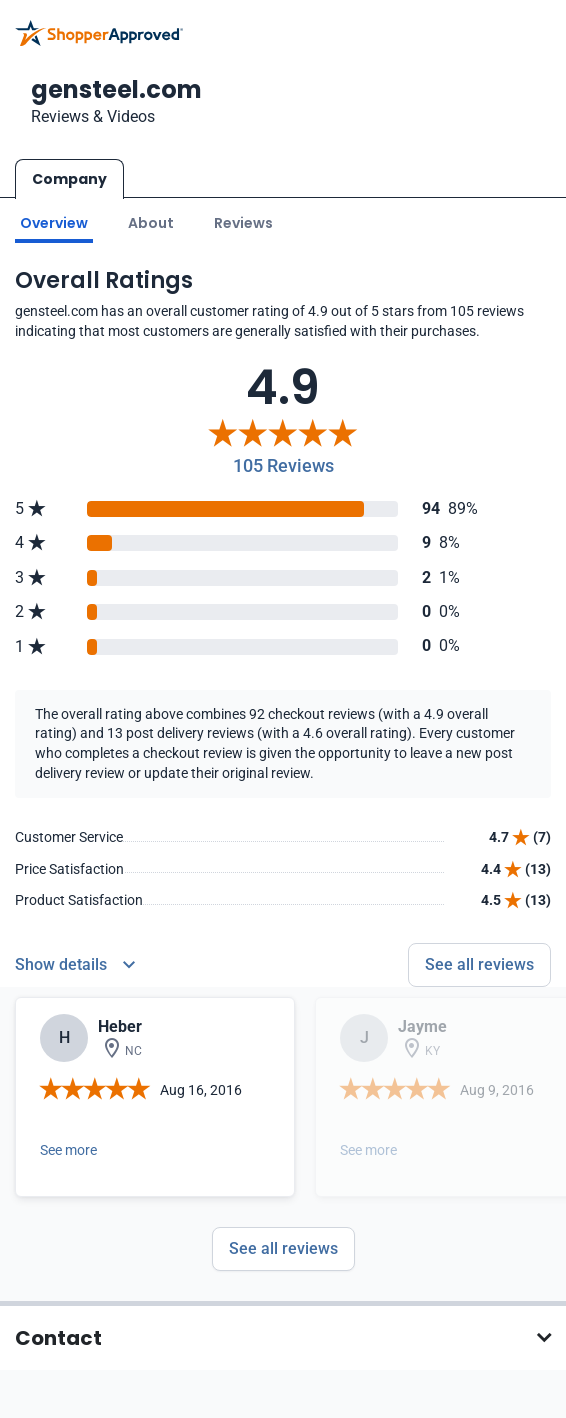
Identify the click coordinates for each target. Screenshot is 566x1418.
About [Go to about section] (151, 223)
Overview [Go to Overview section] (54, 223)
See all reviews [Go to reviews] (479, 964)
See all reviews (283, 1248)
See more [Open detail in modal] (68, 1150)
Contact (58, 1338)
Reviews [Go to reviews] (243, 223)
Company (69, 179)
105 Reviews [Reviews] (283, 465)
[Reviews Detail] (75, 965)
